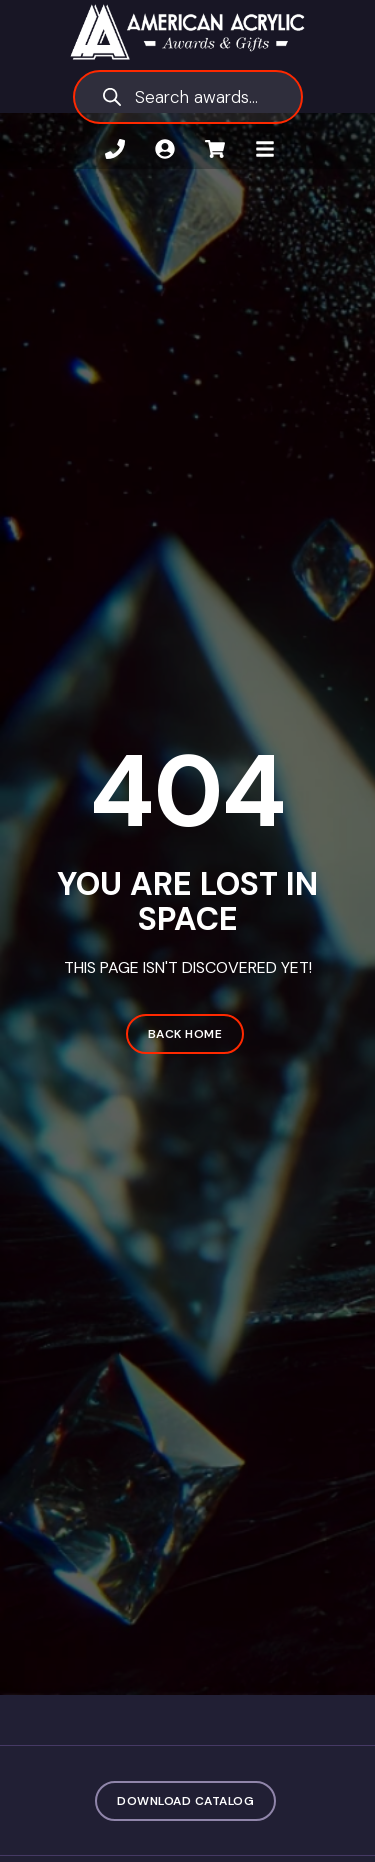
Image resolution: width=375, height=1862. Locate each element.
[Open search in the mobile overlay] (188, 97)
